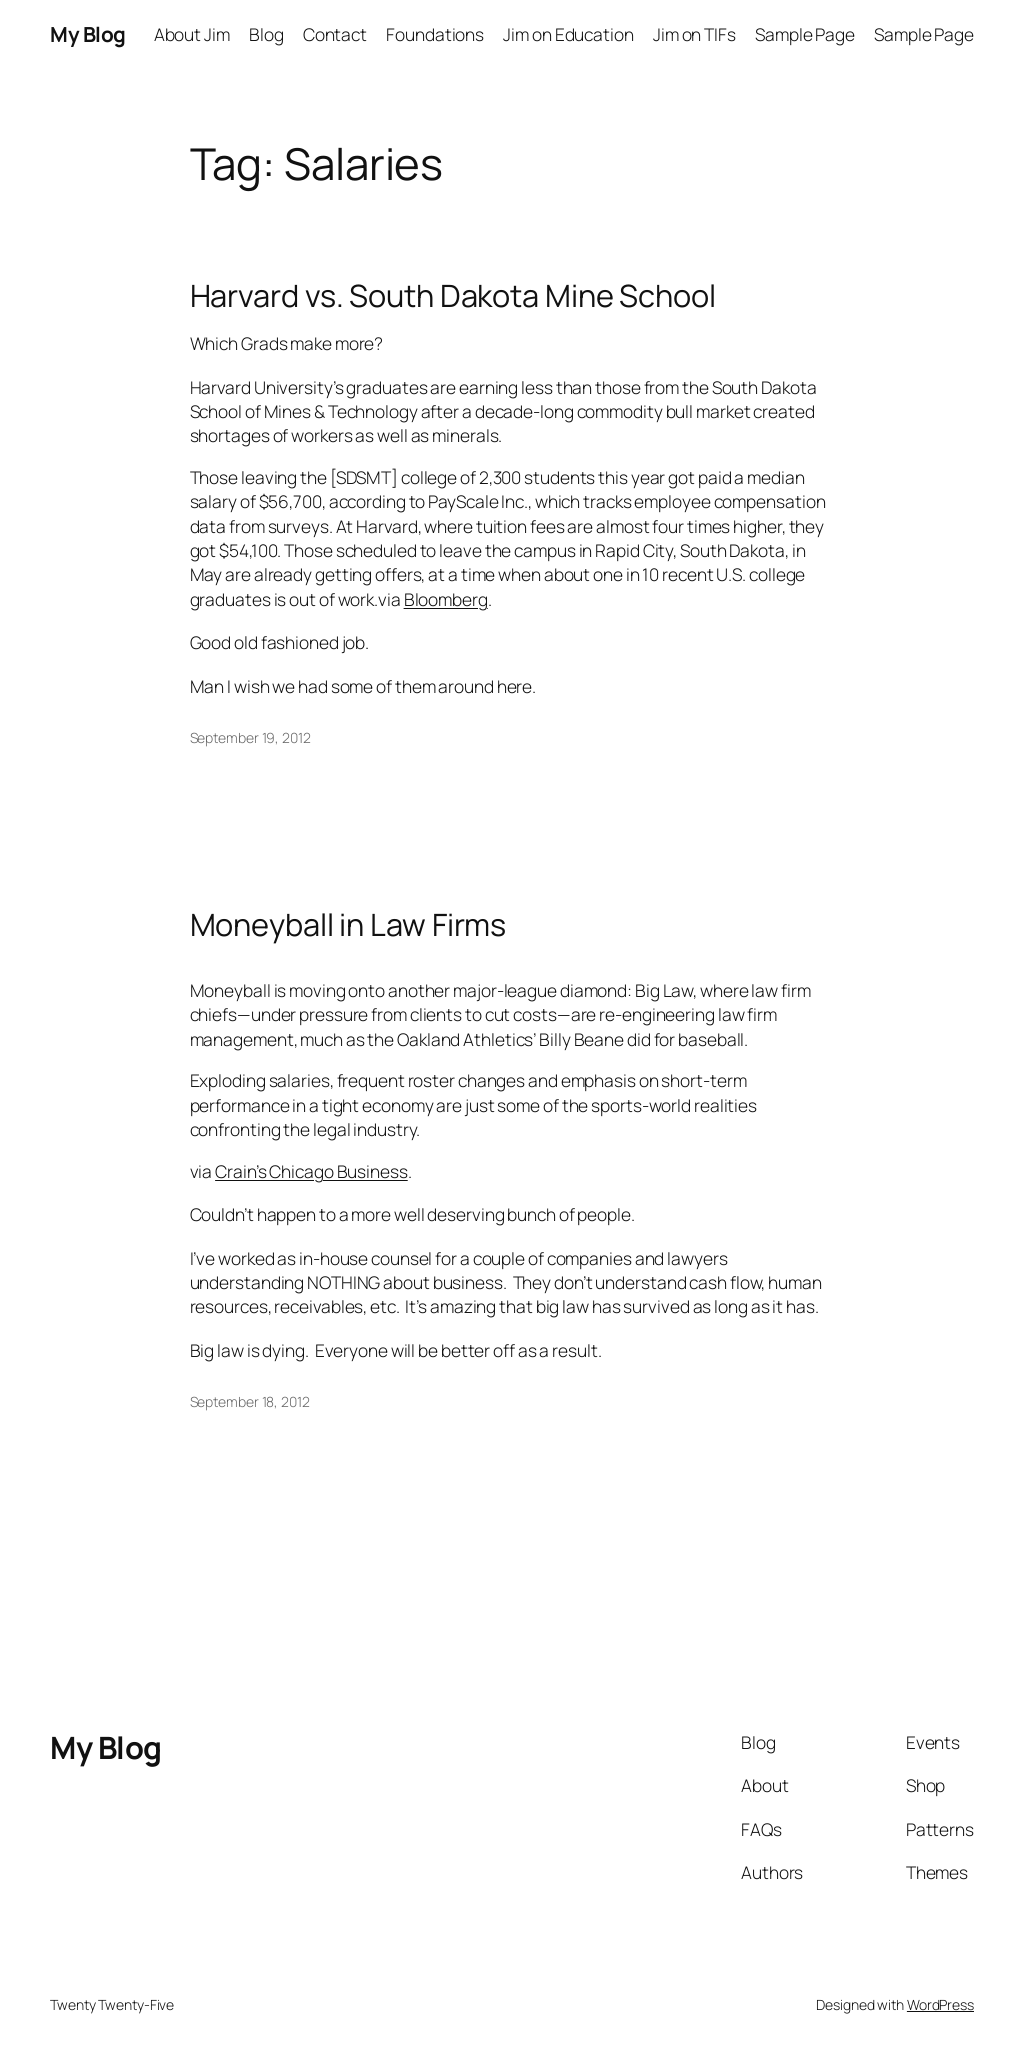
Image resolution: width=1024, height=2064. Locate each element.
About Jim (192, 34)
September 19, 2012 (250, 737)
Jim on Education (568, 34)
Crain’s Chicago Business (311, 1171)
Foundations (435, 34)
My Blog (88, 34)
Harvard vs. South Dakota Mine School (453, 295)
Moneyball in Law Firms (348, 924)
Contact (335, 34)
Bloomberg (446, 599)
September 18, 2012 (250, 1401)
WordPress (940, 2004)
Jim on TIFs (694, 34)
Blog (266, 34)
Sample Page (805, 34)
